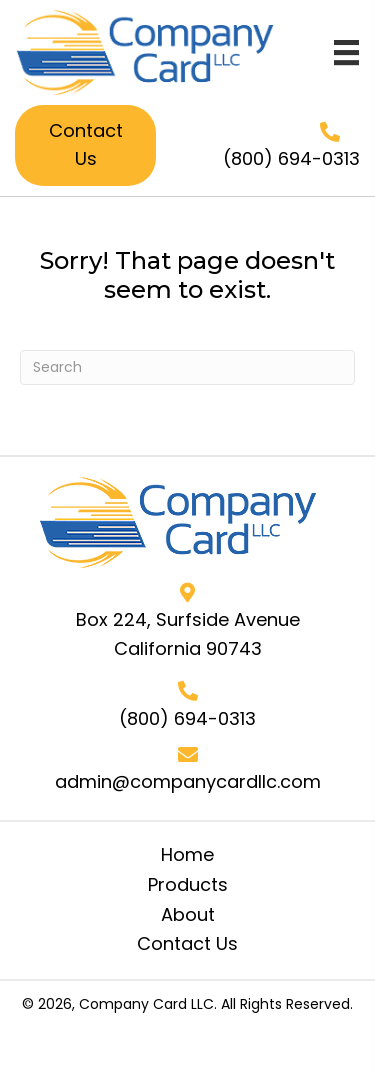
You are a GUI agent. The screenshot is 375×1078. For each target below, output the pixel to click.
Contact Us (187, 943)
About (188, 914)
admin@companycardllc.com (188, 781)
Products (188, 884)
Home (187, 854)
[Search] (187, 367)
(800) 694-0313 (291, 158)
